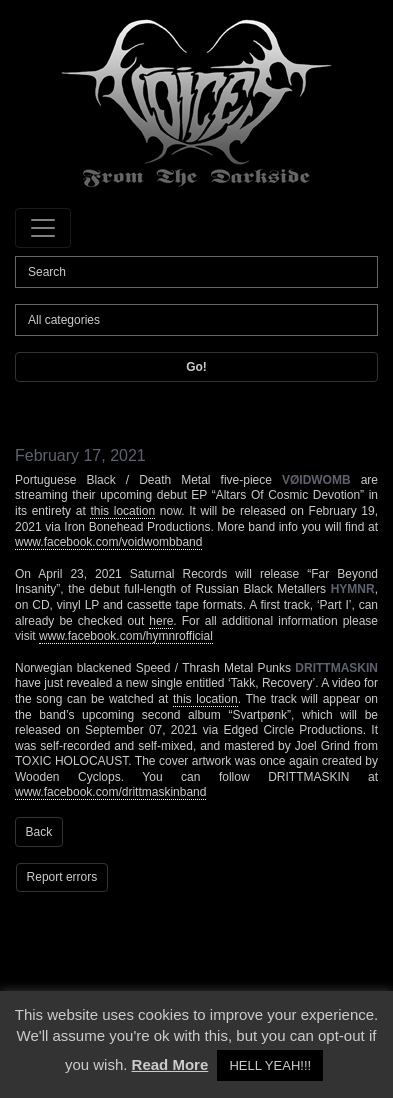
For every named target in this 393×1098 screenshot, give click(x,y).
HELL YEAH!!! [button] (270, 1065)
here (161, 621)
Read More (170, 1064)
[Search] (196, 272)
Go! (196, 367)
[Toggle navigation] (43, 228)
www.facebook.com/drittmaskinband (110, 792)
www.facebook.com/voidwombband (108, 542)
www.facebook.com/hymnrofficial (126, 636)
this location (122, 511)
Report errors (62, 877)
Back (39, 832)
